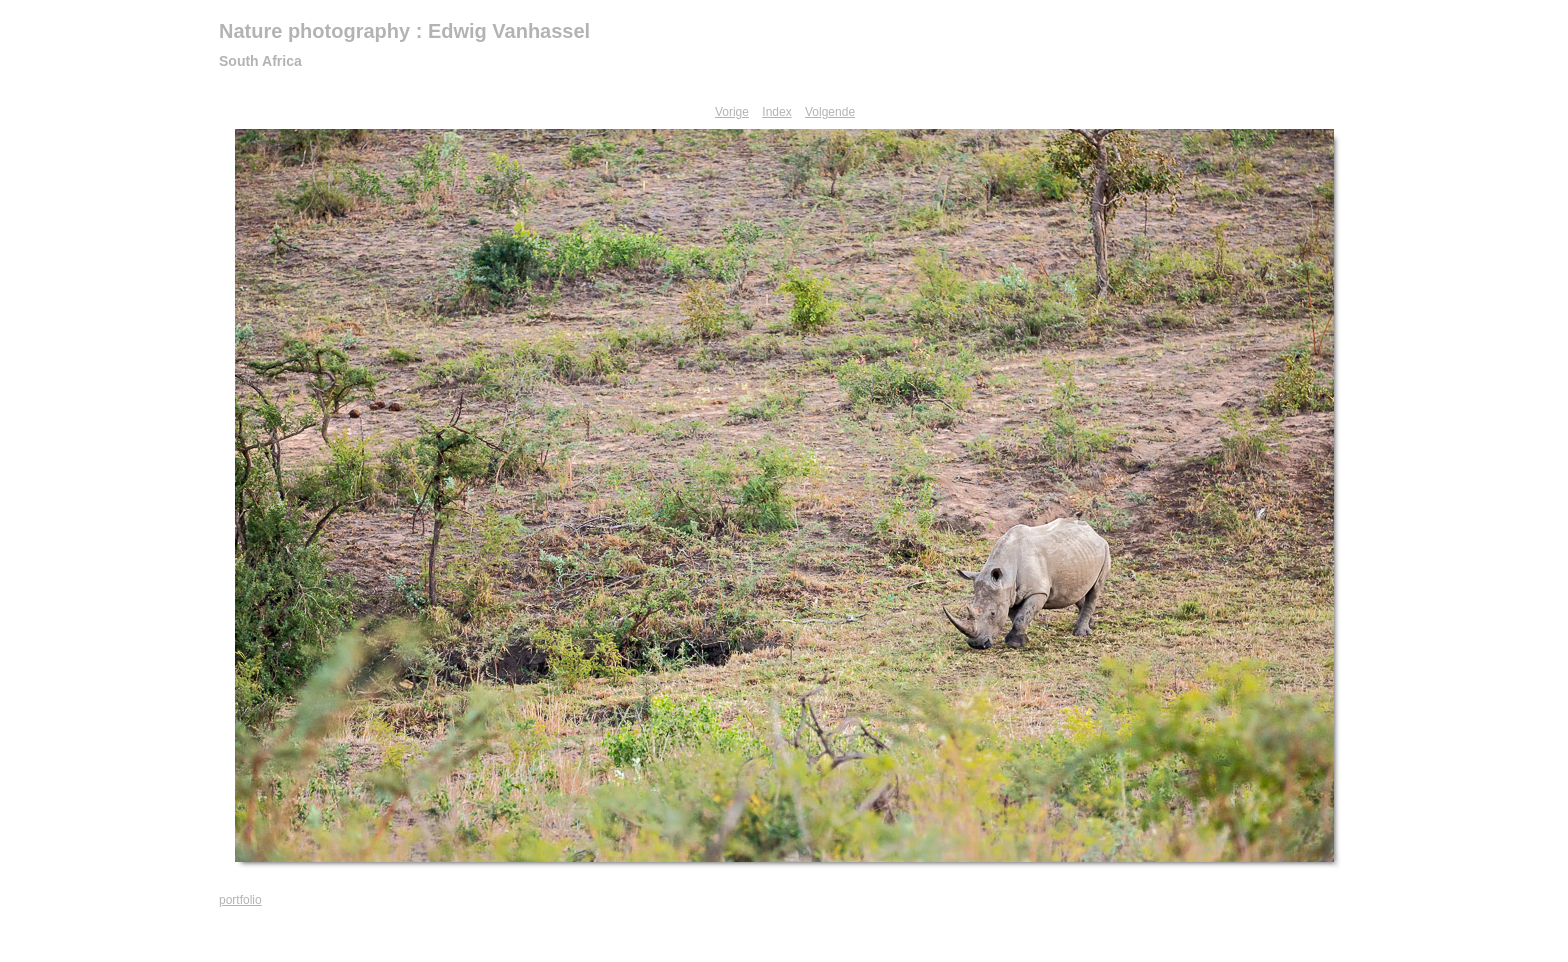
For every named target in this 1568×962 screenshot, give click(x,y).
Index (776, 112)
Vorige (732, 112)
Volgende (830, 112)
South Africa (260, 61)
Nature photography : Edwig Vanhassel (404, 31)
